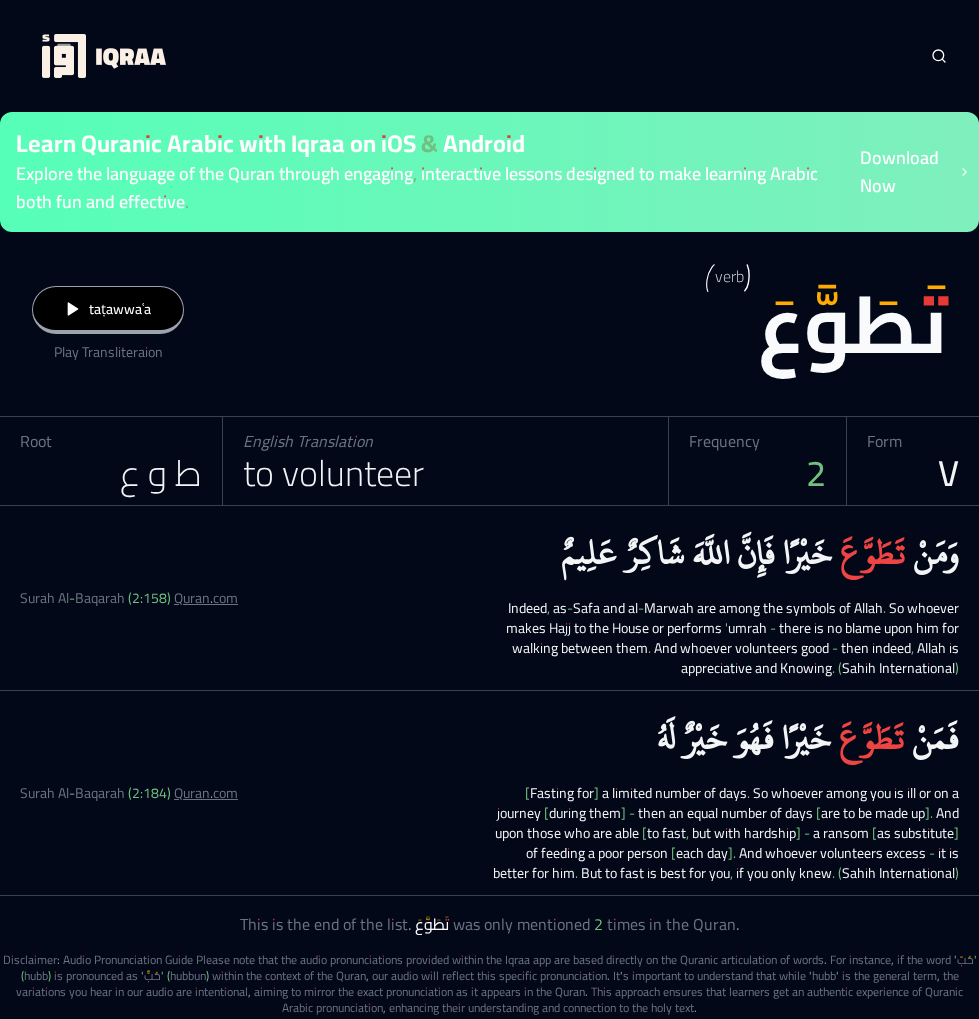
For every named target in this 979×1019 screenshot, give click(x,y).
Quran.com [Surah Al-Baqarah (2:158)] (206, 598)
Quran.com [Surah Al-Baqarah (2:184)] (206, 793)
